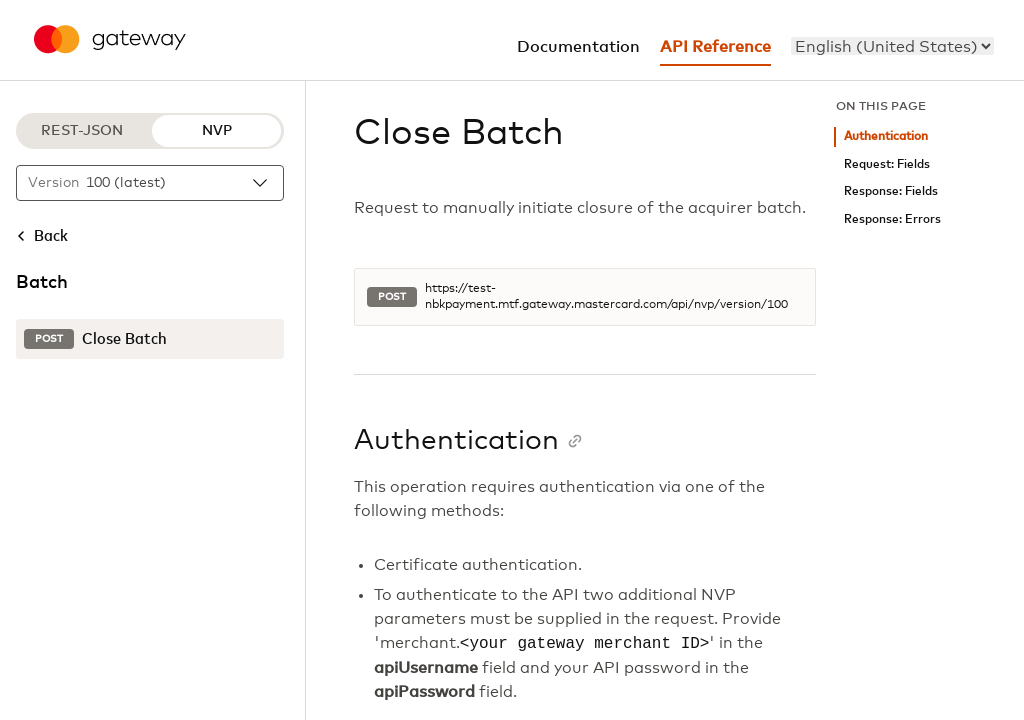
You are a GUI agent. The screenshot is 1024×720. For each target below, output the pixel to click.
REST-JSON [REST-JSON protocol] (82, 131)
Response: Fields (891, 191)
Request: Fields (887, 164)
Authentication (886, 136)
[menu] (892, 46)
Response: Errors (892, 219)
